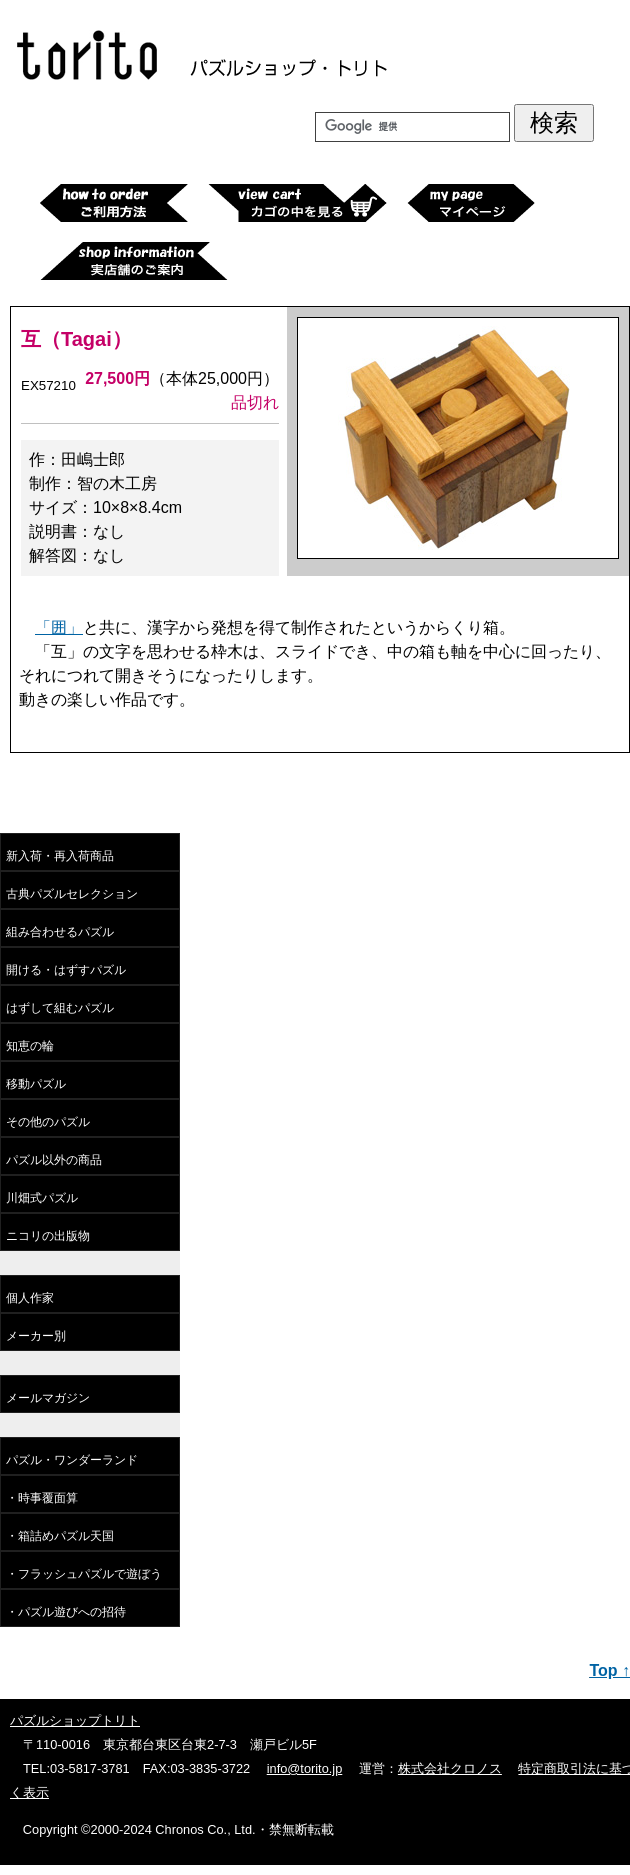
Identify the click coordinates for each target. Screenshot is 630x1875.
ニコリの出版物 (48, 1236)
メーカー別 (36, 1336)
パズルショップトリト (75, 1720)
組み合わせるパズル (60, 932)
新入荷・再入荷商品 (60, 856)
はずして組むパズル (60, 1008)
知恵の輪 (30, 1046)
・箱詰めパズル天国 (60, 1536)
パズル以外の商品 (54, 1160)
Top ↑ (609, 1670)
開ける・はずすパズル (66, 970)
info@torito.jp (305, 1768)
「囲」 (59, 627)
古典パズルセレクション (72, 894)
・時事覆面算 (42, 1498)
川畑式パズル (42, 1198)
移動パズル (36, 1084)
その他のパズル (48, 1122)
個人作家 (30, 1298)
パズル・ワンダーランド (72, 1460)
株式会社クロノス (450, 1768)
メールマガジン (48, 1398)
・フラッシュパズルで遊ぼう (84, 1574)
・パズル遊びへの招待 (66, 1612)
